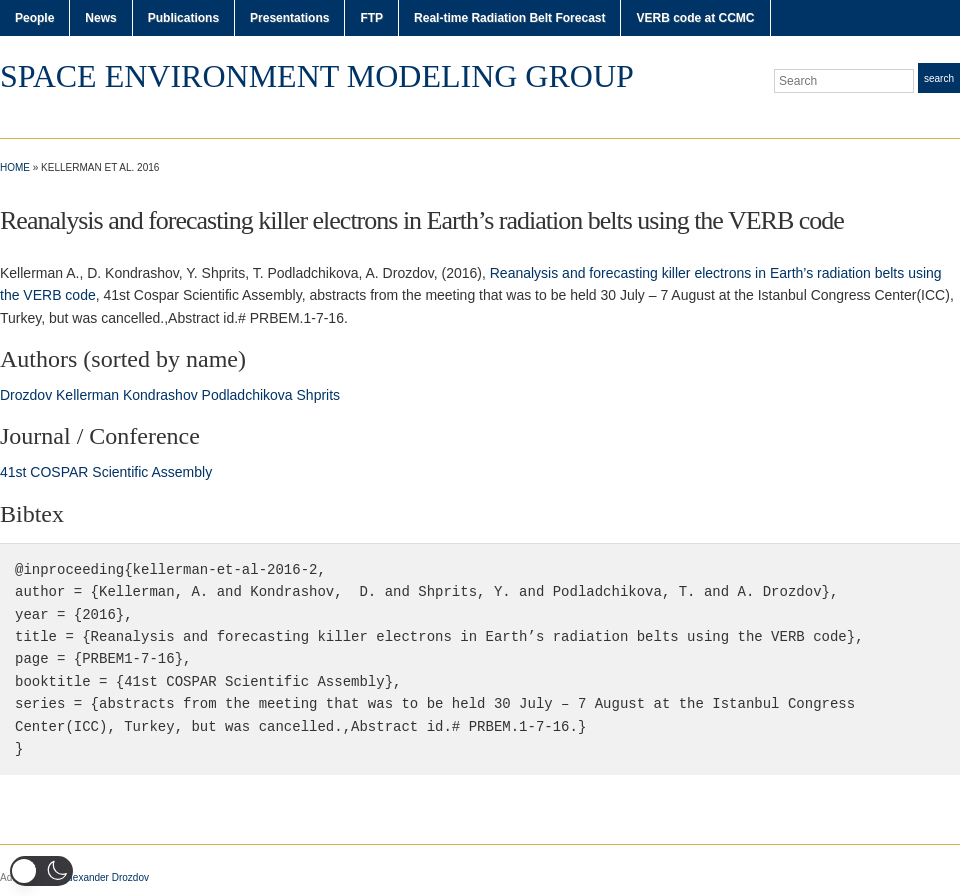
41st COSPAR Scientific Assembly (106, 472)
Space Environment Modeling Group (317, 76)
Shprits (319, 395)
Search (939, 78)
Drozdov (26, 395)
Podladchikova (247, 395)
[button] (41, 871)
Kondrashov (160, 395)
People (34, 18)
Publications (183, 18)
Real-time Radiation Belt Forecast (509, 18)
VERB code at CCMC (695, 18)
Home (15, 167)
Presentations (289, 18)
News (100, 18)
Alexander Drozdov (106, 877)
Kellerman (87, 395)
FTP (371, 18)
